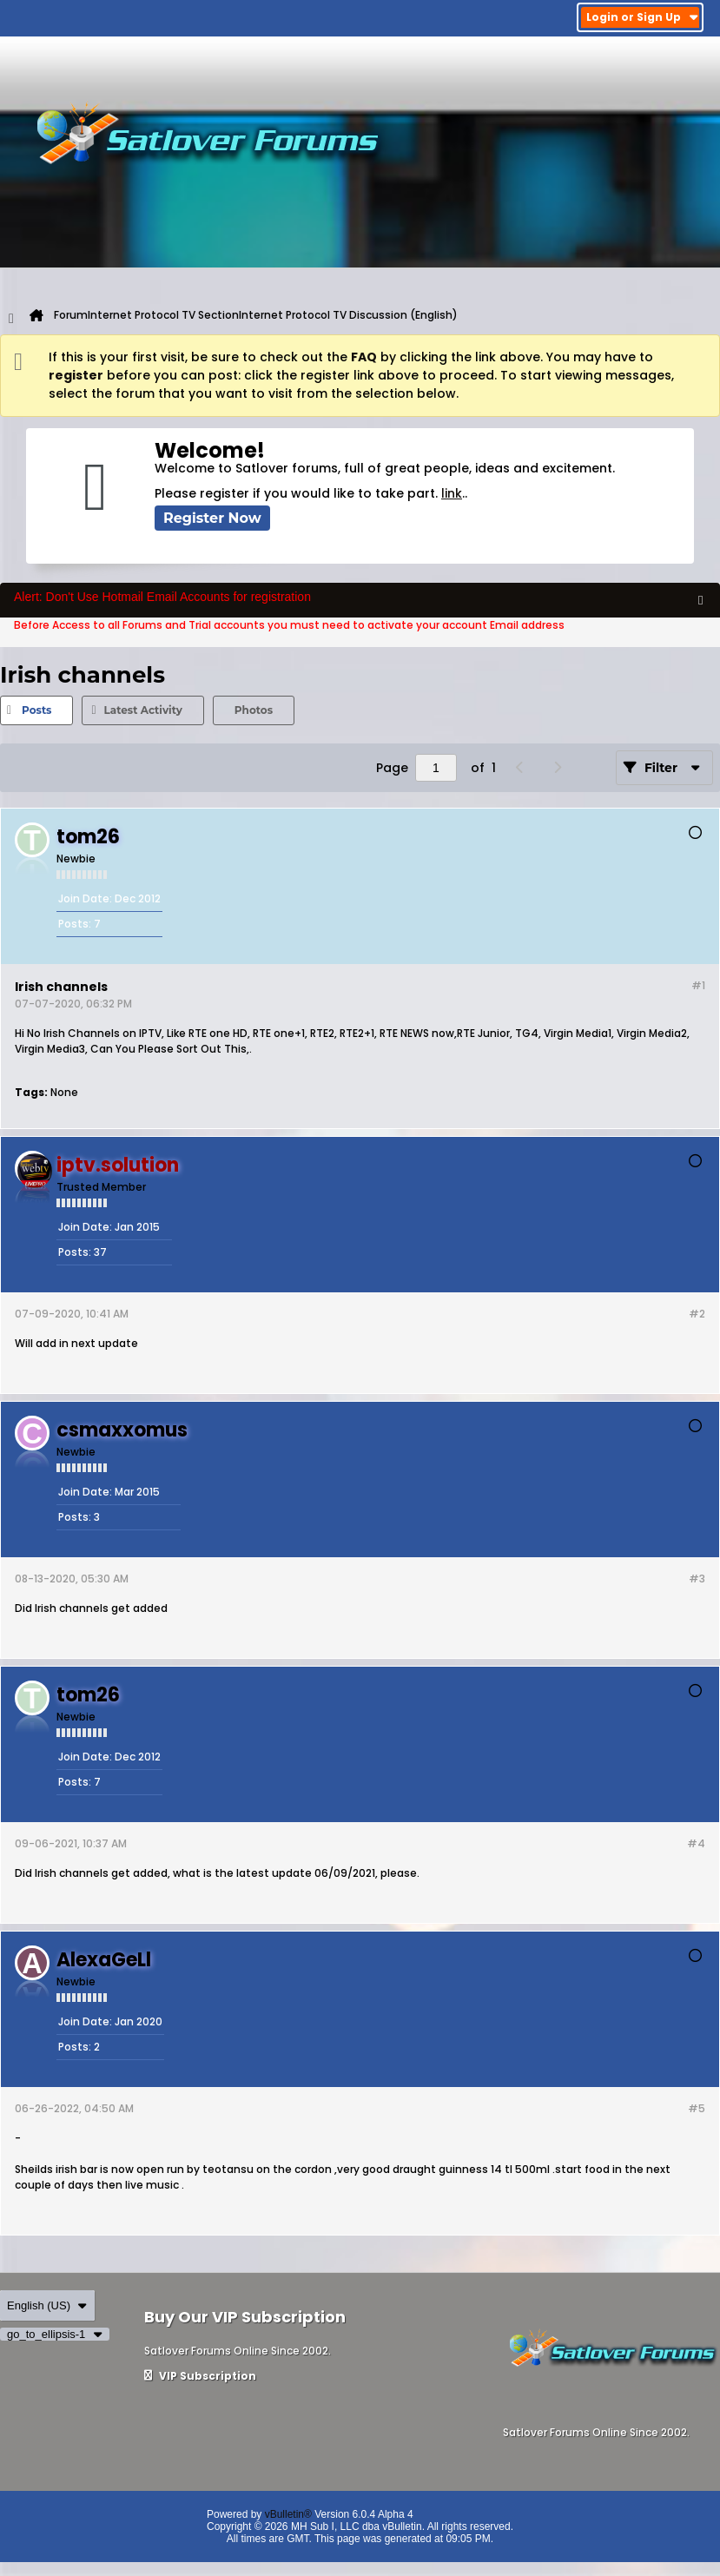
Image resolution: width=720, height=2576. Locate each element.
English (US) (47, 2305)
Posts (36, 710)
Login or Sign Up (642, 17)
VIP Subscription (200, 2375)
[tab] (36, 710)
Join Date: (85, 898)
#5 (696, 2108)
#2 (697, 1313)
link (451, 493)
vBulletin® (288, 2514)
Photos (253, 710)
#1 (698, 985)
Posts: (74, 923)
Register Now (212, 518)
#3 (697, 1578)
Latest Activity (142, 710)
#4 (696, 1843)
